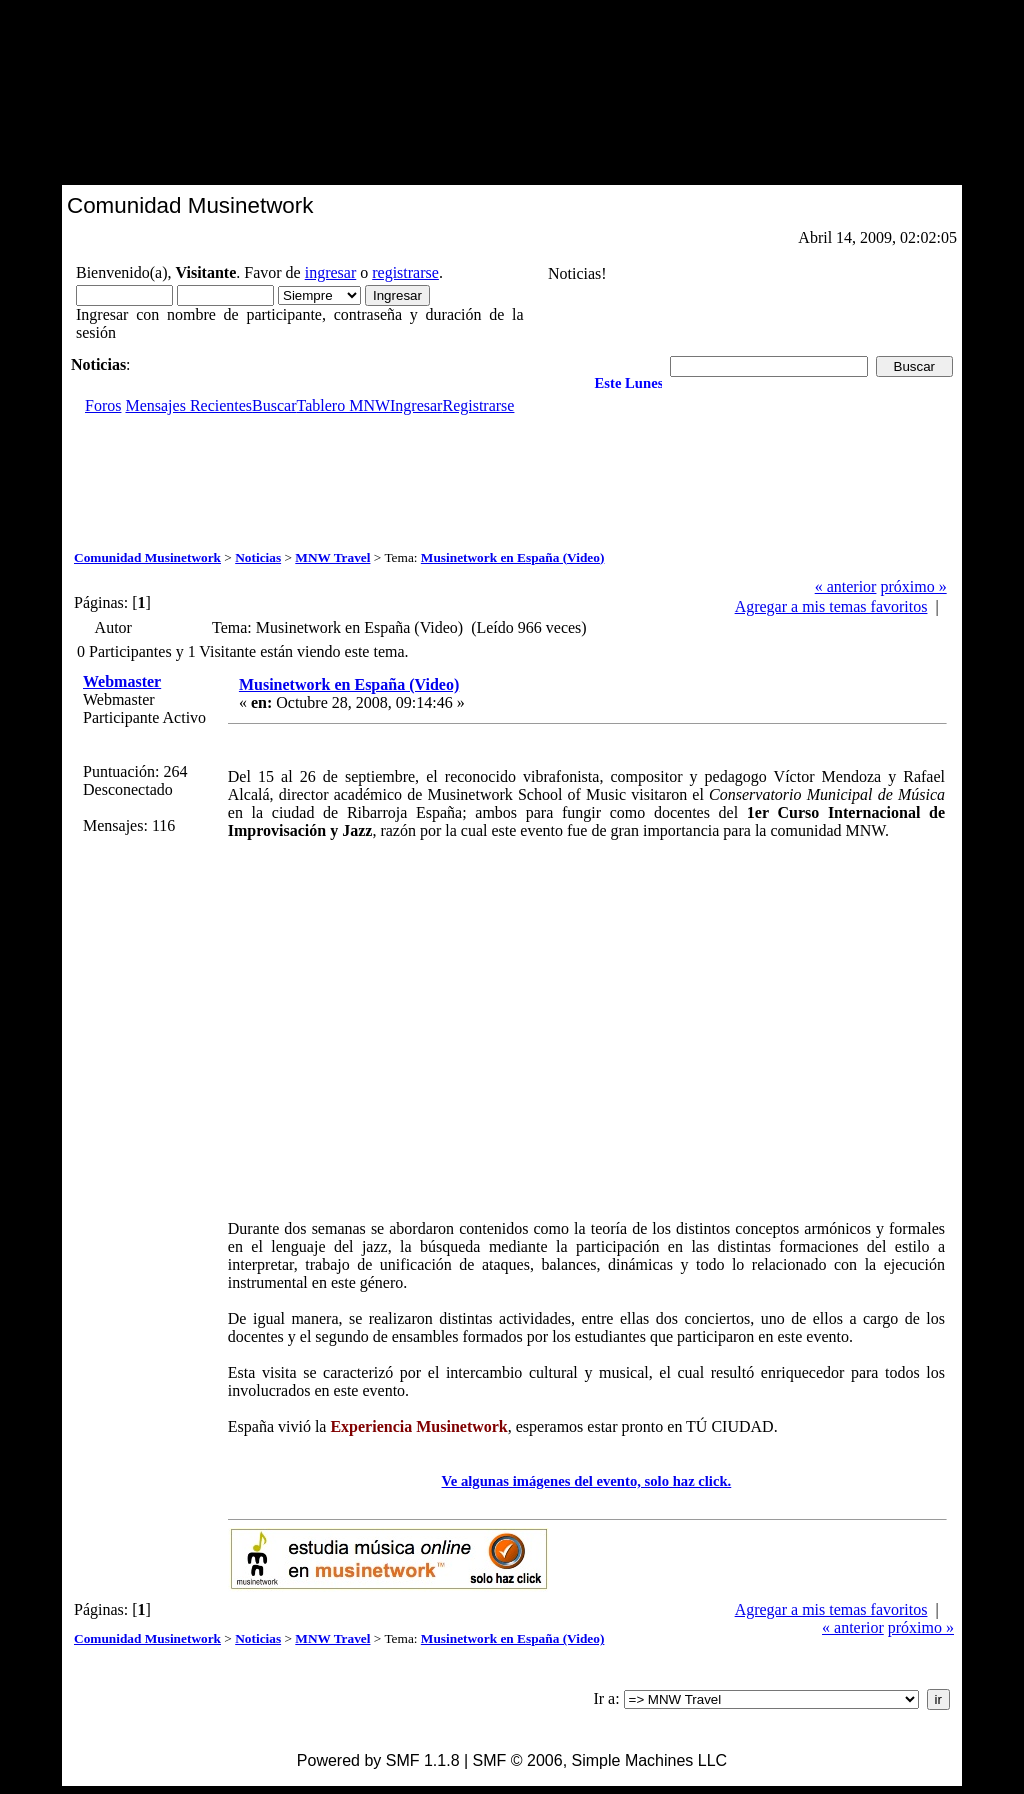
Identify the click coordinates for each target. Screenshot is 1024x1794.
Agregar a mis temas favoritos (831, 606)
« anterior (846, 586)
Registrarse (478, 405)
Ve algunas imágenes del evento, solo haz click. (587, 1481)
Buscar (274, 405)
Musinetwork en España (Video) (513, 557)
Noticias (258, 557)
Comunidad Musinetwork (147, 557)
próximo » (913, 586)
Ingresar (416, 405)
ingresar (331, 272)
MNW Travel (332, 557)
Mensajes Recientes (188, 405)
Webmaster (122, 681)
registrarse (405, 272)
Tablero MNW (344, 405)
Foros (103, 405)
